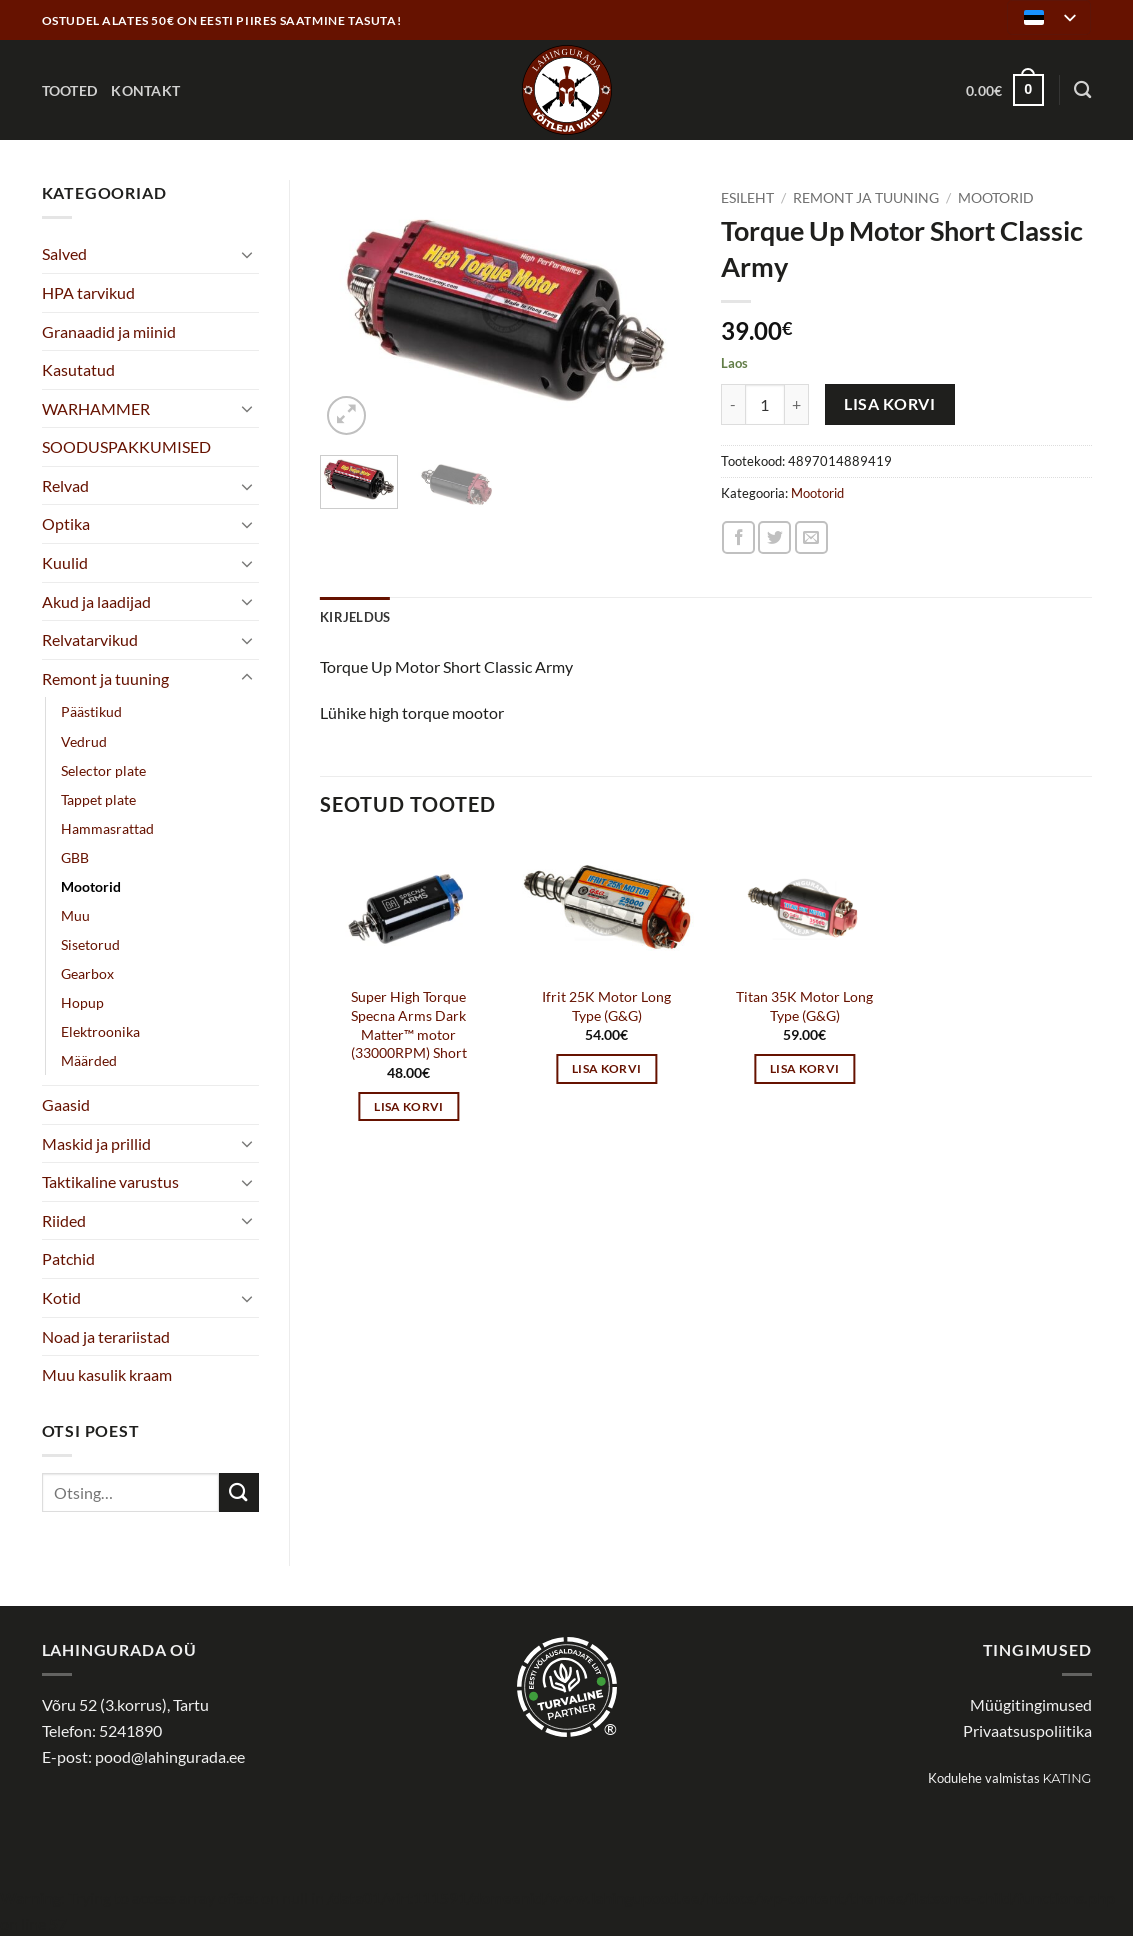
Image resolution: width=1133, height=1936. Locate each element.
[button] (1005, 90)
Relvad (65, 485)
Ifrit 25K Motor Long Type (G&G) (606, 1006)
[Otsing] (1082, 90)
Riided (64, 1220)
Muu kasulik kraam (107, 1374)
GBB (75, 857)
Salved (64, 253)
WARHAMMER (96, 408)
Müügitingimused (1031, 1704)
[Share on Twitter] (774, 537)
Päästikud (91, 711)
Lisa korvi (889, 404)
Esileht (747, 198)
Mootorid (91, 886)
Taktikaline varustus (110, 1181)
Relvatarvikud (90, 639)
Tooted (70, 90)
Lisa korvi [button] (408, 1106)
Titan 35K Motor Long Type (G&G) (804, 1006)
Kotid (61, 1297)
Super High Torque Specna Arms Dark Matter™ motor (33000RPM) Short (409, 1024)
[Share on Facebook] (738, 537)
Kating (1067, 1778)
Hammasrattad (107, 828)
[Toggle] (247, 254)
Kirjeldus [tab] (355, 617)
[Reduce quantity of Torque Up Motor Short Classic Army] (733, 404)
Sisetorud (90, 944)
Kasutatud (78, 369)
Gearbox (87, 973)
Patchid (68, 1258)
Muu (75, 915)
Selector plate (103, 770)
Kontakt (145, 90)
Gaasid (66, 1104)
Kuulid (65, 562)
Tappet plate (98, 799)
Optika (66, 523)
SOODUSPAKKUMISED (126, 446)
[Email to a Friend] (811, 537)
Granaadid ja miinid (109, 331)
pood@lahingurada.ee (170, 1756)
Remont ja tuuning (105, 678)
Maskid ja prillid (96, 1143)
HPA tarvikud (88, 292)
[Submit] (239, 1492)
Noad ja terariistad (106, 1336)
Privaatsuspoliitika (1027, 1730)
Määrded (89, 1060)
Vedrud (84, 741)
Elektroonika (100, 1031)
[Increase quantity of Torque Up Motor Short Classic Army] (797, 404)
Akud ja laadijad (96, 601)
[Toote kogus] (765, 404)
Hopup (82, 1002)
